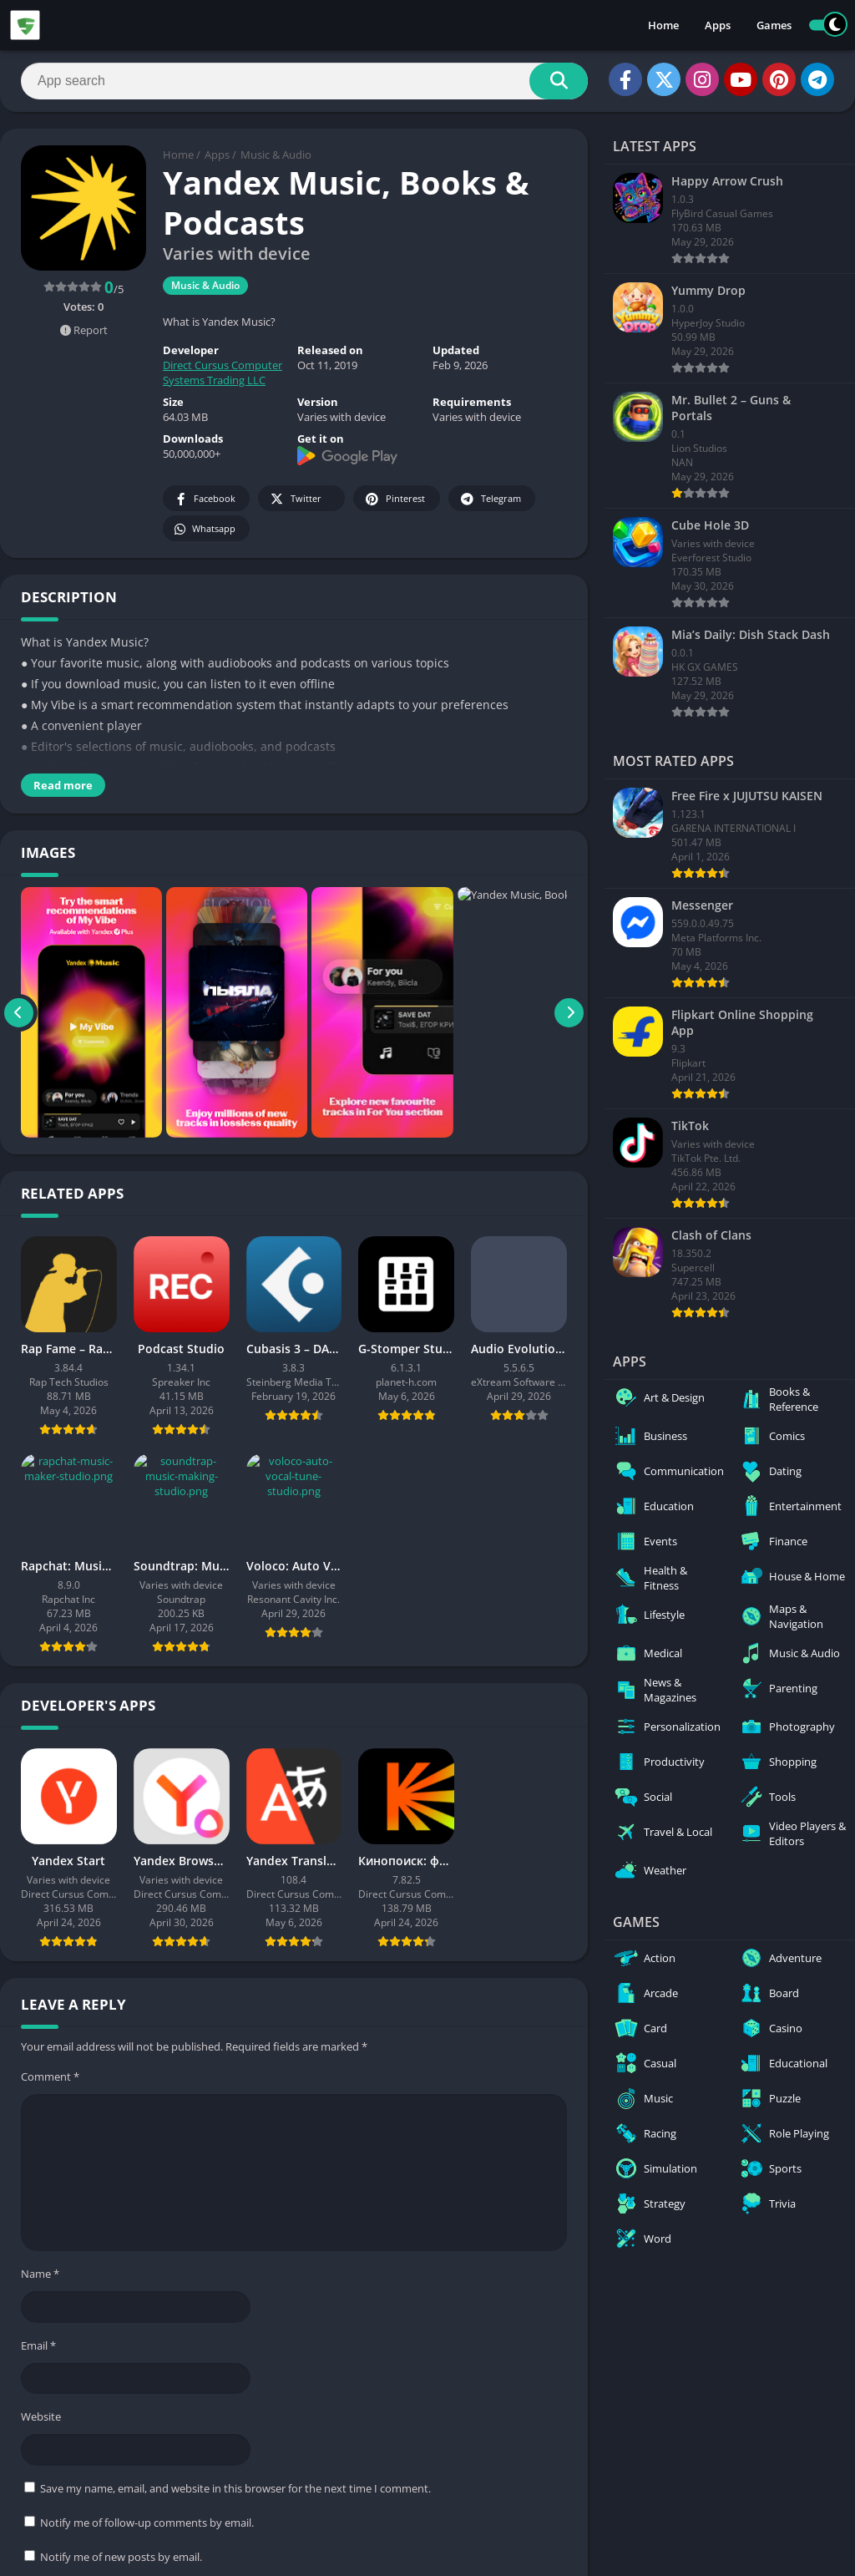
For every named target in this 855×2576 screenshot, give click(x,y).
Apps (718, 25)
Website (41, 2416)
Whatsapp (204, 529)
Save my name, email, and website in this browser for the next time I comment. (235, 2488)
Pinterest (394, 499)
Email (38, 2345)
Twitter (294, 499)
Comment (50, 2076)
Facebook (204, 499)
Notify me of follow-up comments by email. (147, 2522)
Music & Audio (275, 154)
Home (663, 25)
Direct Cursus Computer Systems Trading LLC (222, 372)
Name (40, 2273)
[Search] (304, 81)
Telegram (489, 499)
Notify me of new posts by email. (121, 2556)
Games (774, 25)
